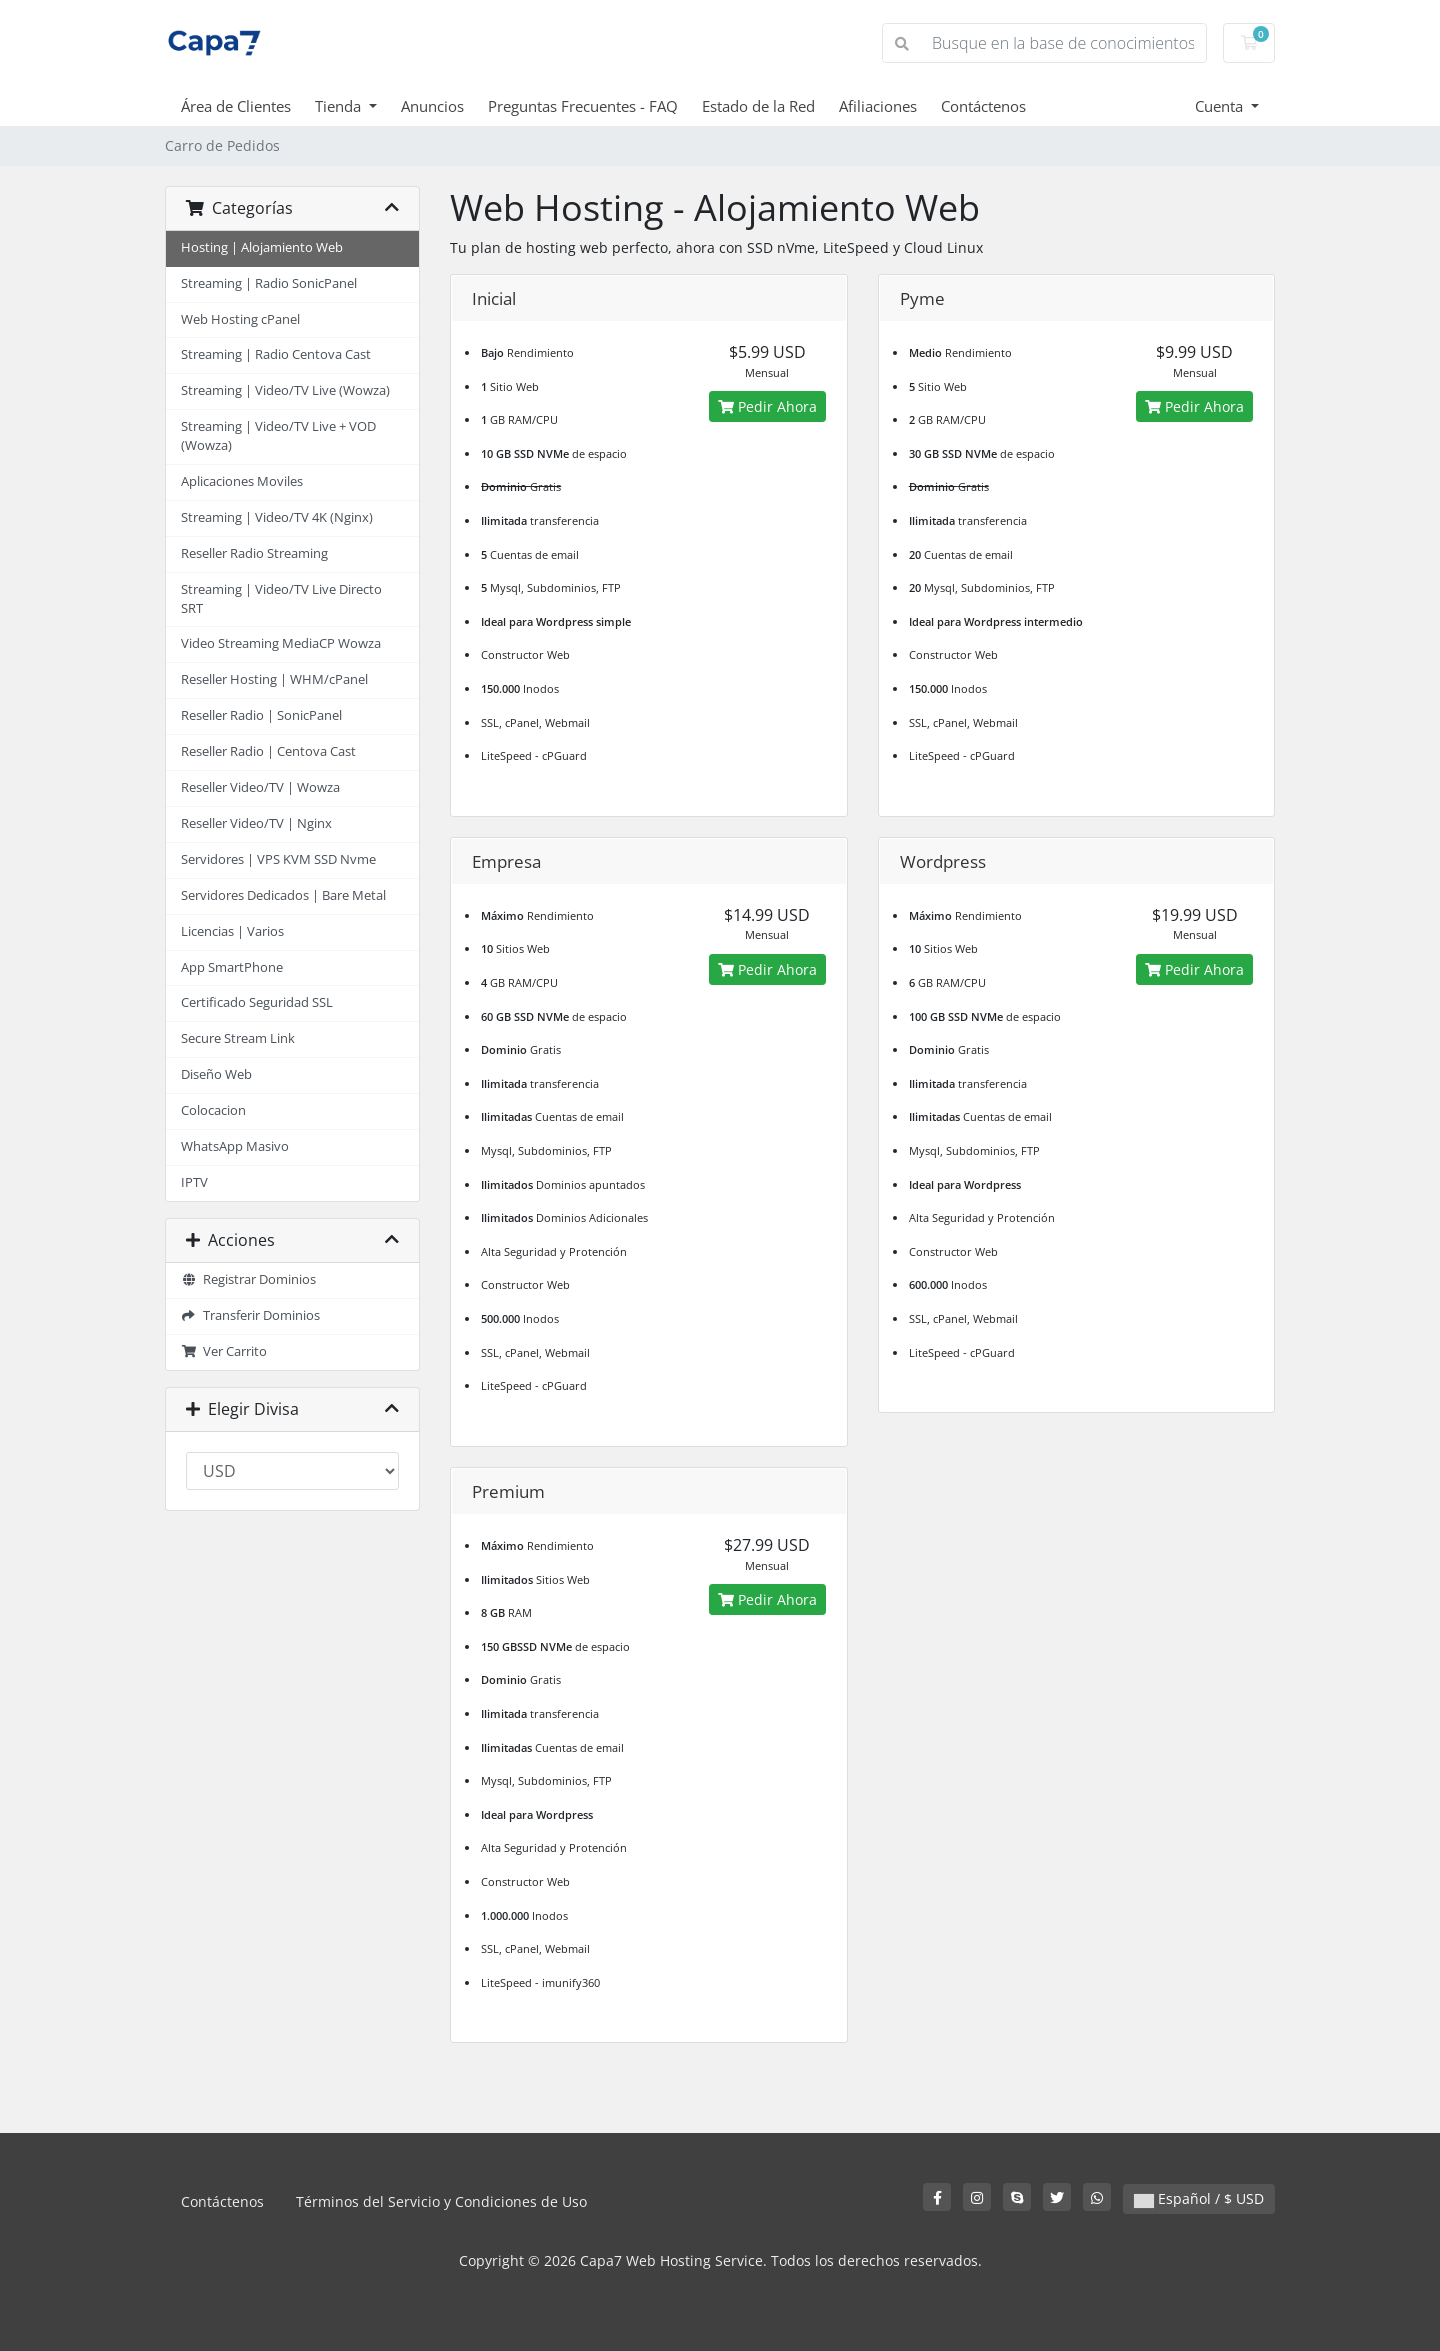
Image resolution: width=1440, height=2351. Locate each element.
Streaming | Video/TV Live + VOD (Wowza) (278, 436)
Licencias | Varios (232, 931)
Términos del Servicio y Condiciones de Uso (441, 2201)
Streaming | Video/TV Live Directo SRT (281, 599)
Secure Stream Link (238, 1038)
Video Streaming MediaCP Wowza (281, 643)
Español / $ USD (1199, 2198)
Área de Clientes (236, 106)
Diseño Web (216, 1074)
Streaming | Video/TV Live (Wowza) (285, 390)
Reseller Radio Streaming (254, 553)
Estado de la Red (758, 106)
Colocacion (213, 1110)
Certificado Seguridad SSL (257, 1002)
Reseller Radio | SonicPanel (261, 715)
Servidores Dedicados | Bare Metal (283, 895)
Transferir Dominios (250, 1315)
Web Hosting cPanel (240, 319)
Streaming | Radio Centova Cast (276, 354)
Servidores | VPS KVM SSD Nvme (278, 859)
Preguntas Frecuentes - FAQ (583, 106)
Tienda (340, 106)
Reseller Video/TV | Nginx (256, 823)
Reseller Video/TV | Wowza (260, 787)
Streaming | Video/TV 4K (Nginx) (277, 517)
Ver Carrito (224, 1351)
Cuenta (1221, 106)
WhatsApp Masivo (235, 1146)
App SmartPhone (232, 967)
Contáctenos (983, 106)
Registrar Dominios (248, 1279)
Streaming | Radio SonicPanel (269, 283)
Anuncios (432, 106)
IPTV (194, 1182)
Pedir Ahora (767, 406)
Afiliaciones (878, 106)
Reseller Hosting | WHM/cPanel (274, 679)
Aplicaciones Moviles (242, 481)
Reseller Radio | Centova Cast (268, 751)
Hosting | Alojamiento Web (262, 247)
